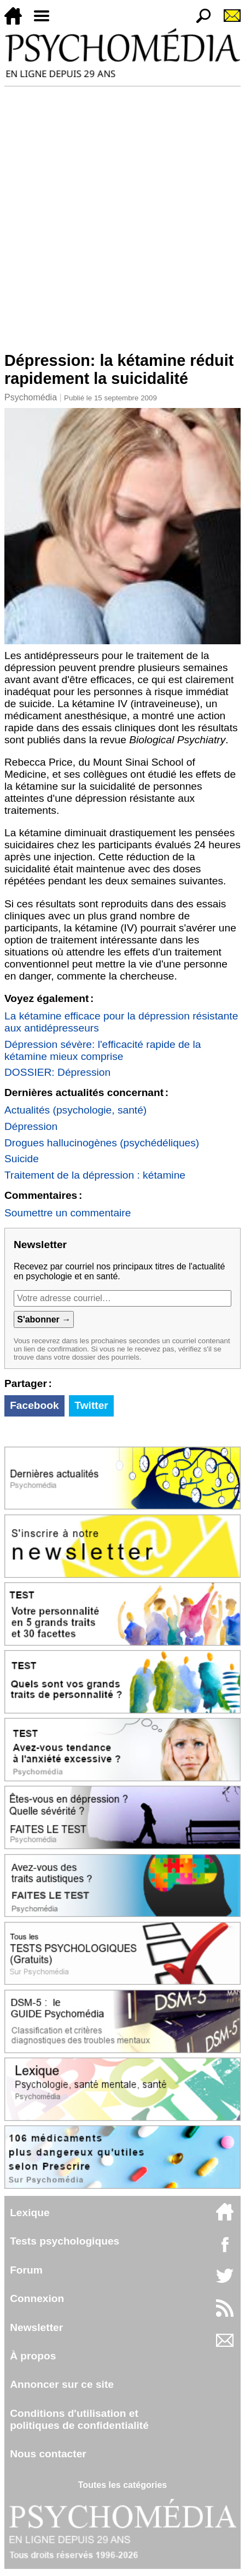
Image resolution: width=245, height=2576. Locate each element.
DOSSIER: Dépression (57, 1072)
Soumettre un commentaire (67, 1213)
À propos (33, 2356)
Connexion (37, 2298)
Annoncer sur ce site (62, 2384)
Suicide (21, 1158)
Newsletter (36, 2327)
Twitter (91, 1405)
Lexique (30, 2212)
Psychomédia (30, 397)
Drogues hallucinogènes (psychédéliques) (101, 1143)
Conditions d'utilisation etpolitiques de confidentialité (79, 2419)
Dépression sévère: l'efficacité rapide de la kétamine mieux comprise (102, 1050)
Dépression (30, 1126)
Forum (26, 2270)
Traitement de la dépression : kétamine (94, 1175)
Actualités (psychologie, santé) (75, 1110)
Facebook (34, 1405)
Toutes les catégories (122, 2485)
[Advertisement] (122, 214)
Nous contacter (48, 2454)
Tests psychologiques (64, 2241)
